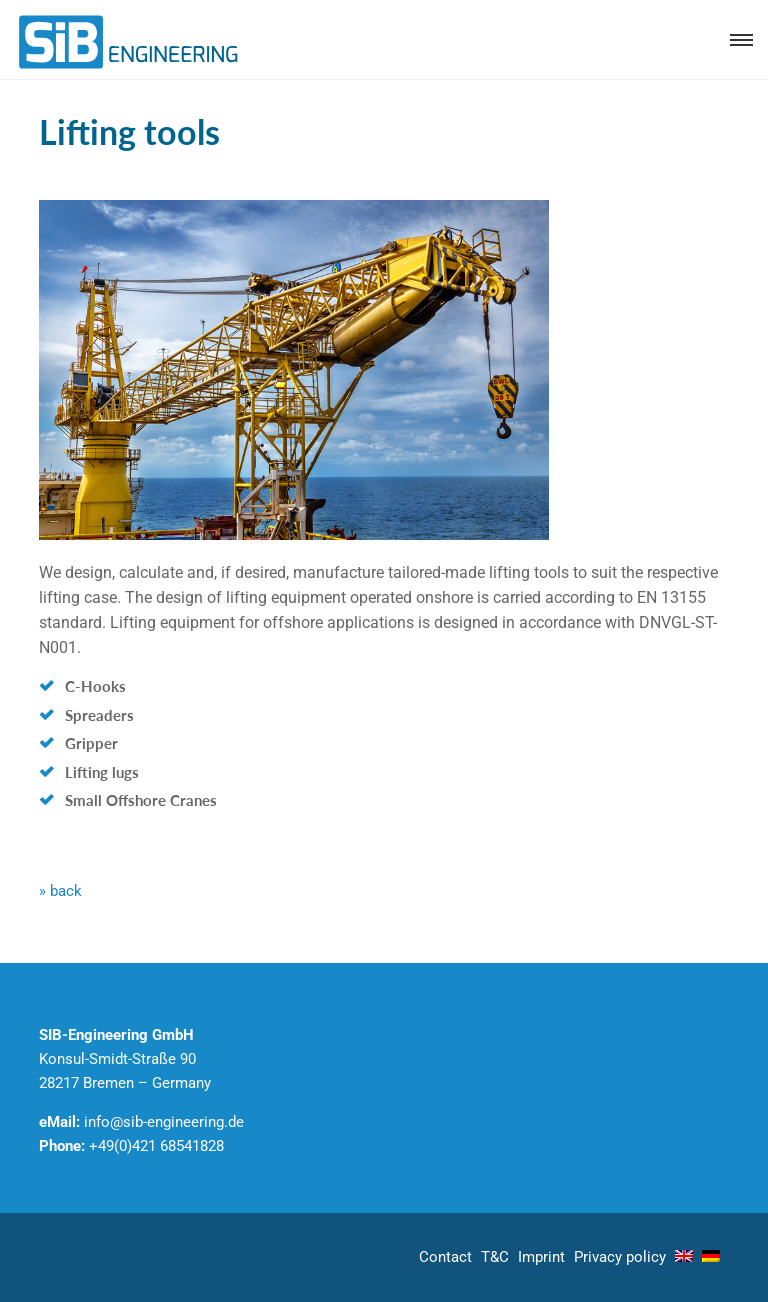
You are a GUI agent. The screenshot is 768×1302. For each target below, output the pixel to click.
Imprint (541, 1257)
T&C (495, 1257)
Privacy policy (620, 1257)
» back (60, 891)
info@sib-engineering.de (164, 1122)
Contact (445, 1257)
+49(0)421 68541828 (156, 1146)
